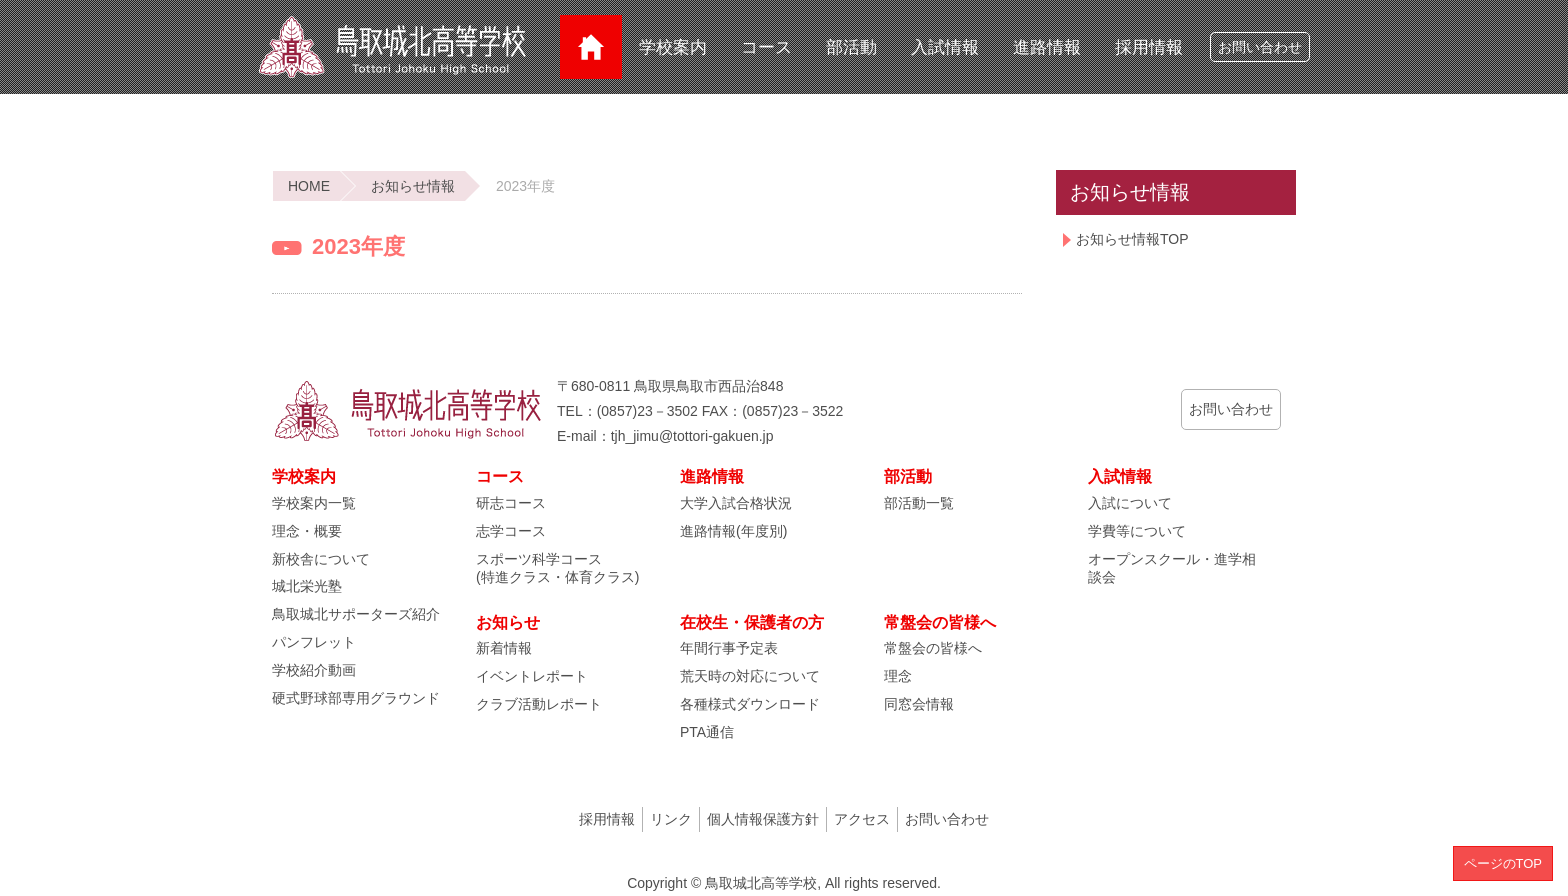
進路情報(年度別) (733, 531)
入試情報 (945, 47)
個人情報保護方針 (763, 819)
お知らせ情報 (413, 186)
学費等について (1137, 531)
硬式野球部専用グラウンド (356, 698)
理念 (898, 676)
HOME (309, 186)
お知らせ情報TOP (1132, 239)
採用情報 (1149, 47)
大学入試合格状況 (736, 503)
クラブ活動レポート (539, 704)
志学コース (511, 531)
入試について (1130, 503)
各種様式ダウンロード (750, 704)
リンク (671, 819)
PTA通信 (707, 732)
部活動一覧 (919, 503)
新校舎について (321, 559)
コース (766, 47)
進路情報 (1047, 47)
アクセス (862, 819)
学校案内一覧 (314, 503)
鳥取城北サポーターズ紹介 (356, 614)
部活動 (851, 47)
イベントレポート (532, 676)
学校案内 (673, 47)
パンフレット (314, 642)
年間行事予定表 (729, 648)
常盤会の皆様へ (933, 648)
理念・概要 (307, 531)
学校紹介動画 (314, 670)
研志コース (511, 503)
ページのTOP (1503, 863)
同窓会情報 (919, 704)
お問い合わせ (1260, 47)
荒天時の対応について (750, 676)
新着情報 (504, 648)
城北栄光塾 (307, 586)
